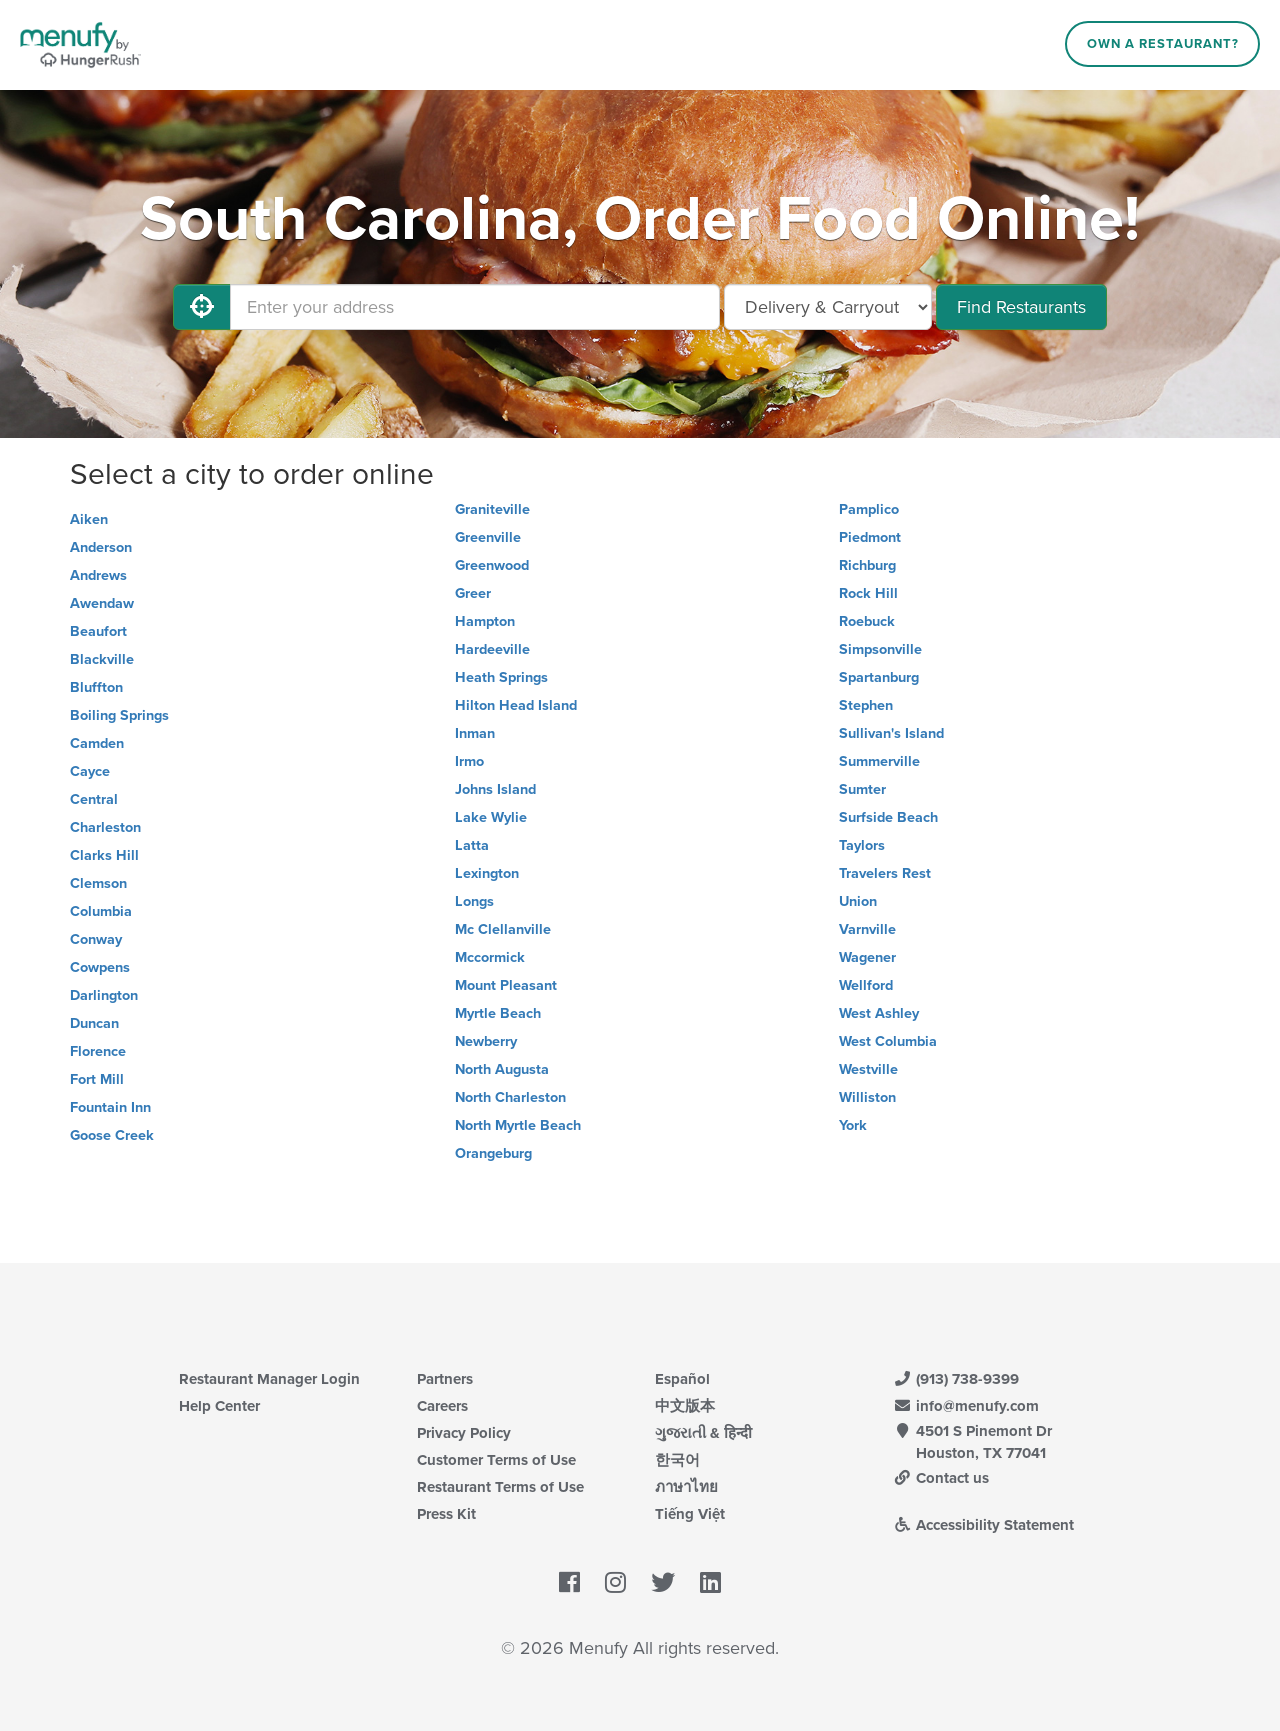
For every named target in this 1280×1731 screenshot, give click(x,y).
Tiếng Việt (690, 1514)
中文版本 (685, 1406)
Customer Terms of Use (496, 1460)
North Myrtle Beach (518, 1125)
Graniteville (492, 509)
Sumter (862, 789)
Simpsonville (880, 649)
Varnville (867, 929)
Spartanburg (879, 677)
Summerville (879, 761)
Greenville (488, 537)
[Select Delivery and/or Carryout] (828, 307)
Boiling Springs (119, 715)
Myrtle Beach (498, 1013)
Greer (473, 593)
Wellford (866, 985)
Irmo (469, 761)
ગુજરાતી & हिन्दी (703, 1433)
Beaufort (98, 631)
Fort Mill (97, 1079)
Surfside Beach (888, 817)
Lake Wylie (491, 817)
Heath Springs (501, 677)
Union (858, 901)
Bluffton (96, 687)
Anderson (101, 547)
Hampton (485, 621)
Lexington (487, 873)
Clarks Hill (104, 855)
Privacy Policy (464, 1433)
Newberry (486, 1041)
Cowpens (100, 967)
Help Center (219, 1406)
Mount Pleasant (506, 985)
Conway (96, 939)
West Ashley (879, 1013)
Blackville (102, 659)
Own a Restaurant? (1163, 44)
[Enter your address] (475, 307)
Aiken (89, 519)
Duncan (94, 1023)
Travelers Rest (885, 873)
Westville (868, 1069)
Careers (442, 1406)
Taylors (862, 845)
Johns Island (495, 789)
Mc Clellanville (503, 929)
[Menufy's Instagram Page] (615, 1583)
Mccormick (490, 957)
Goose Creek (112, 1135)
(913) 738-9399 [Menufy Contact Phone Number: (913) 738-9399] (956, 1379)
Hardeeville (492, 649)
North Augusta (502, 1069)
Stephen (866, 705)
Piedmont (870, 537)
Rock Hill (868, 593)
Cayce (90, 771)
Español (682, 1379)
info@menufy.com (966, 1406)
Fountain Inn (110, 1107)
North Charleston (510, 1097)
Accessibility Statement (983, 1525)
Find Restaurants (1021, 307)
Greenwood (492, 565)
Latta (472, 845)
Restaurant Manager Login (269, 1379)
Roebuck (867, 621)
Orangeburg (493, 1153)
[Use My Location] (202, 307)
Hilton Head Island (516, 705)
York (853, 1125)
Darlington (104, 995)
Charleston (105, 827)
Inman (475, 733)
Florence (98, 1051)
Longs (474, 901)
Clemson (98, 883)
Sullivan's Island (891, 733)
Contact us (941, 1478)
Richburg (867, 565)
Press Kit (446, 1514)
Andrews (98, 575)
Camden (97, 743)
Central (94, 799)
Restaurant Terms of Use (500, 1487)
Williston (867, 1097)
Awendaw (102, 603)
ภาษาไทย (686, 1487)
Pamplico (869, 509)
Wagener (867, 957)
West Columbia (888, 1041)
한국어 (677, 1460)
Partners (445, 1379)
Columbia (101, 911)
